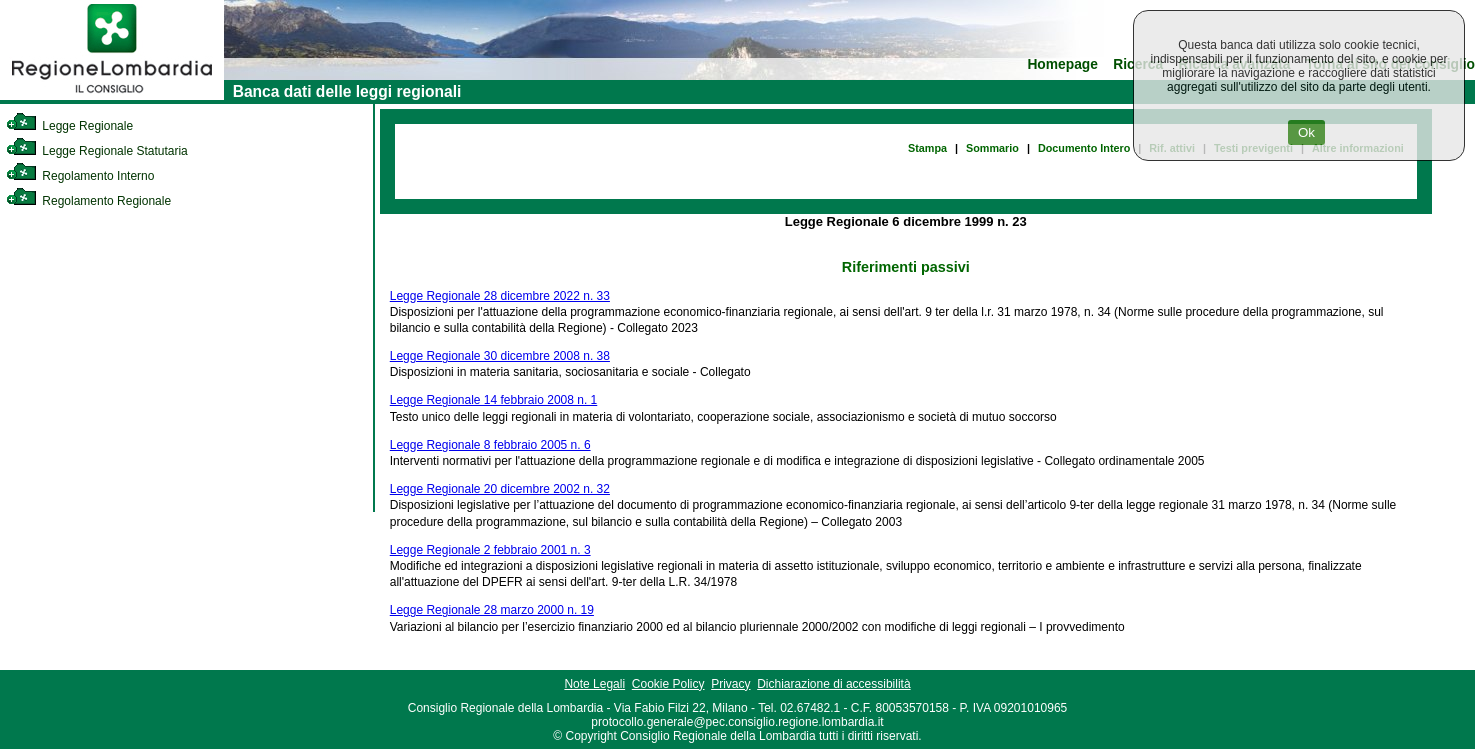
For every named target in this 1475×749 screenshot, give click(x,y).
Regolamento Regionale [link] (88, 201)
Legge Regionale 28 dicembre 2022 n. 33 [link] (500, 296)
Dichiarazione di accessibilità (833, 684)
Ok (1306, 132)
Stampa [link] (927, 148)
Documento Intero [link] (1084, 148)
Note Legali (594, 684)
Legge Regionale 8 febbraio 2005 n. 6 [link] (490, 445)
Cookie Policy (668, 684)
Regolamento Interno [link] (80, 176)
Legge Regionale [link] (69, 126)
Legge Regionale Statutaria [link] (97, 151)
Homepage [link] (1062, 64)
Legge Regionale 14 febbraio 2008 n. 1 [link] (494, 400)
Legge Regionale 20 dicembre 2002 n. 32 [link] (500, 489)
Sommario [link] (992, 148)
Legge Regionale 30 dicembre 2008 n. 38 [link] (500, 356)
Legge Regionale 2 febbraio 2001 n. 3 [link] (490, 550)
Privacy (730, 684)
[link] (112, 96)
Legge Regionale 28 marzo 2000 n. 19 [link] (492, 610)
